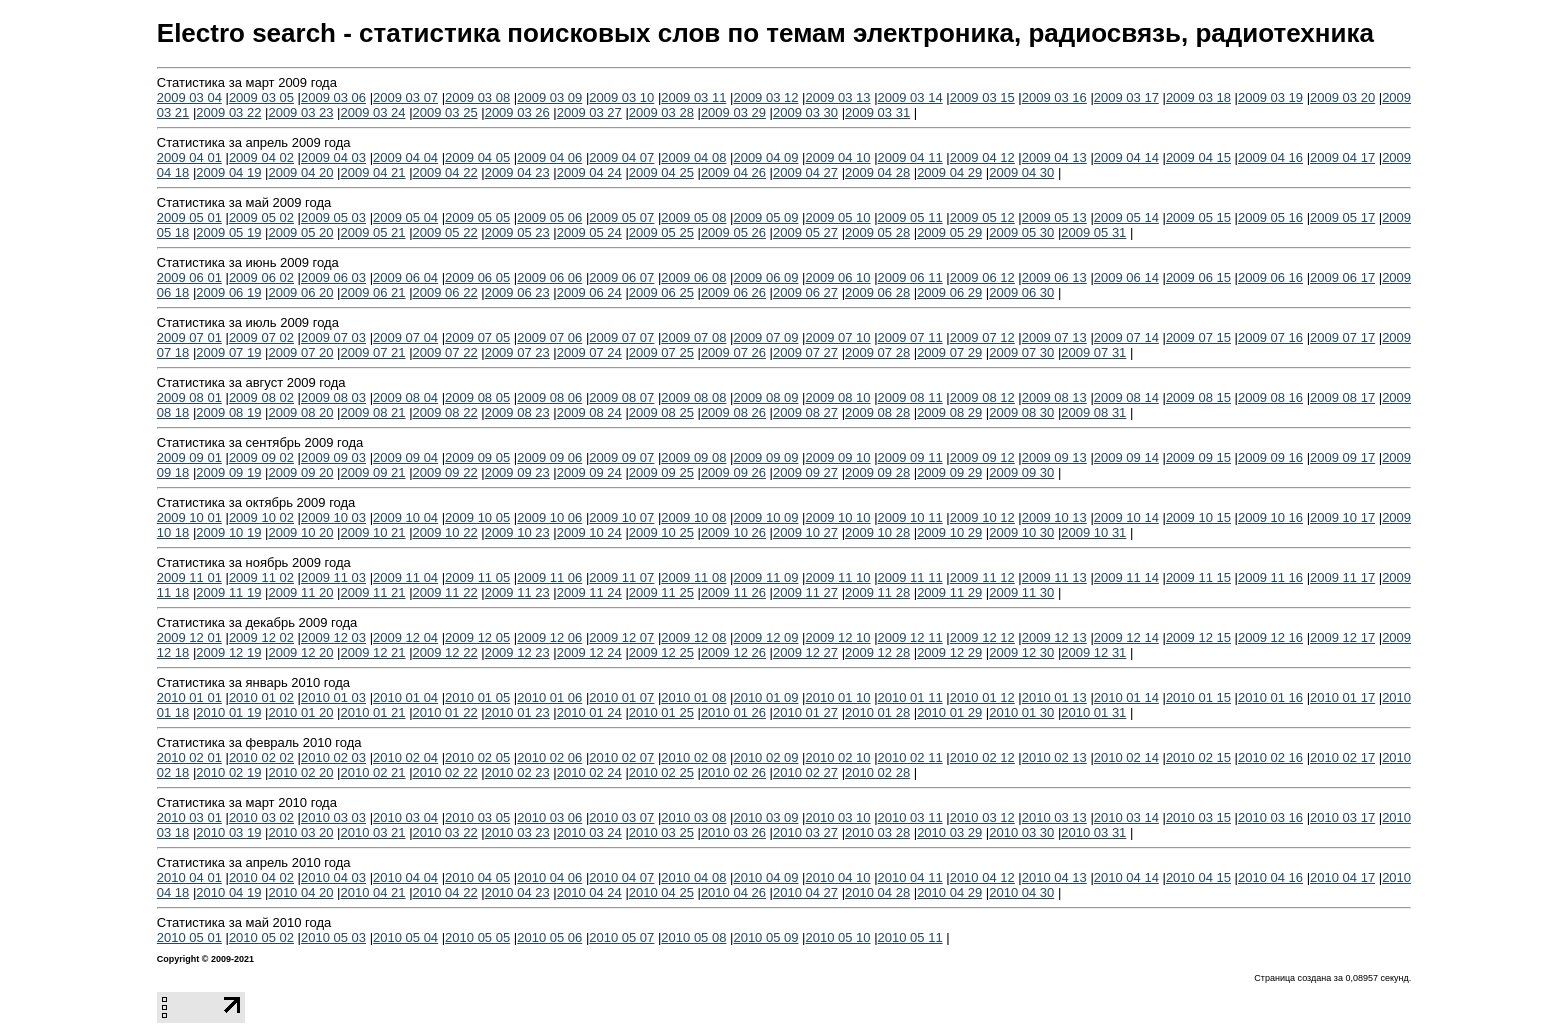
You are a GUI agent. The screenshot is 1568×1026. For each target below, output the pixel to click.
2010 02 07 (621, 757)
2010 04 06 (549, 877)
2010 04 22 (445, 892)
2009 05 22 (445, 232)
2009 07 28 (877, 352)
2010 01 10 (838, 697)
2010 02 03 (333, 757)
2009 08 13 (1054, 397)
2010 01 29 (949, 712)
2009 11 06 (549, 577)
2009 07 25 (661, 352)
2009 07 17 (1342, 337)
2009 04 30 (1021, 172)
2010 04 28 (877, 892)
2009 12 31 (1093, 652)
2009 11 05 (477, 577)
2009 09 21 (373, 472)
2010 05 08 (693, 937)
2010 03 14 (1126, 817)
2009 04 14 (1126, 157)
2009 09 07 (621, 457)
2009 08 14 (1126, 397)
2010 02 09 (765, 757)
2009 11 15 (1198, 577)
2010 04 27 (805, 892)
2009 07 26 (733, 352)
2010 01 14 (1126, 697)
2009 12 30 (1021, 652)
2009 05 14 (1126, 217)
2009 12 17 (1342, 637)
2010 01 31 (1093, 712)
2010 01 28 (877, 712)
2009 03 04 (189, 97)
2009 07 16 (1270, 337)
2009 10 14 (1126, 517)
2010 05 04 (405, 937)
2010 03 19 (228, 832)
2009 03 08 (477, 97)
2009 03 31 (877, 112)
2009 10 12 (982, 517)
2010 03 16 (1270, 817)
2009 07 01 (189, 337)
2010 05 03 (333, 937)
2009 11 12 (982, 577)
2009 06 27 (805, 292)
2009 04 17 (1342, 157)
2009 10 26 (733, 532)
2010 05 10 (838, 937)
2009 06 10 (838, 277)
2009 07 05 (477, 337)
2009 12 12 (982, 637)
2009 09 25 (661, 472)
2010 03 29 (949, 832)
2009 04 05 (477, 157)
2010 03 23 (517, 832)
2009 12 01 (189, 637)
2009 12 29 (949, 652)
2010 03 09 (765, 817)
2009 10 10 (838, 517)
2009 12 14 (1126, 637)
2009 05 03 (333, 217)
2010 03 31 (1093, 832)
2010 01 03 (333, 697)
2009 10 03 (333, 517)
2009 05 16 (1270, 217)
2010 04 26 (733, 892)
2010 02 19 (228, 772)
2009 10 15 (1198, 517)
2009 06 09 (765, 277)
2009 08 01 (189, 397)
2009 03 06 (333, 97)
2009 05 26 (733, 232)
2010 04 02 (261, 877)
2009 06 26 (733, 292)
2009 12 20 (300, 652)
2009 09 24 (589, 472)
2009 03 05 (261, 97)
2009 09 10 (838, 457)
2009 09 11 (910, 457)
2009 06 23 (517, 292)
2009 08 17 (1342, 397)
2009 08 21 (373, 412)
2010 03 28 (877, 832)
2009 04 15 (1198, 157)
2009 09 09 (765, 457)
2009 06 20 (300, 292)
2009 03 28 (661, 112)
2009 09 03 (333, 457)
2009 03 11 (693, 97)
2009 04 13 (1054, 157)
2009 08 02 (261, 397)
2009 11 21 (373, 592)
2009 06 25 (661, 292)
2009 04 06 (549, 157)
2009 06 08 (693, 277)
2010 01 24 (589, 712)
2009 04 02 (261, 157)
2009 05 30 (1021, 232)
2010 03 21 (373, 832)
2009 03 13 (838, 97)
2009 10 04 (405, 517)
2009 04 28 (877, 172)
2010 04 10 (838, 877)
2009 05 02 (261, 217)
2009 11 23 (517, 592)
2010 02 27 (805, 772)
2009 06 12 (982, 277)
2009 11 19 (228, 592)
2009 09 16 (1270, 457)
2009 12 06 (549, 637)
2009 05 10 (838, 217)
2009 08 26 (733, 412)
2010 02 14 (1126, 757)
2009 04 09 (765, 157)
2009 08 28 (877, 412)
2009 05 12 (982, 217)
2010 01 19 (228, 712)
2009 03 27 (589, 112)
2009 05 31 (1093, 232)
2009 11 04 (405, 577)
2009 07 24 (589, 352)
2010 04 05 (477, 877)
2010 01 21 (373, 712)
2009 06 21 (373, 292)
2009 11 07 (621, 577)
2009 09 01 (189, 457)
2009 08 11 (910, 397)
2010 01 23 (517, 712)
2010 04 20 (300, 892)
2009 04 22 (445, 172)
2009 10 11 (910, 517)
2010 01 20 (300, 712)
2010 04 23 (517, 892)
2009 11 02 (261, 577)
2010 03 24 (589, 832)
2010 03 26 (733, 832)
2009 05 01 (189, 217)
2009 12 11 (910, 637)
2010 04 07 (621, 877)
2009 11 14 (1126, 577)
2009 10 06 (549, 517)
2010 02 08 (693, 757)
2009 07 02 (261, 337)
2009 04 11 (910, 157)
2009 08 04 (405, 397)
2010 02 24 (589, 772)
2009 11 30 (1021, 592)
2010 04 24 (589, 892)
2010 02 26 (733, 772)
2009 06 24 (589, 292)
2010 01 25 (661, 712)
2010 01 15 (1198, 697)
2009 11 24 (589, 592)
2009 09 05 (477, 457)
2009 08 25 (661, 412)
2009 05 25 (661, 232)
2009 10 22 (445, 532)
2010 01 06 (549, 697)
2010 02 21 (373, 772)
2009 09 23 (517, 472)
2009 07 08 (693, 337)
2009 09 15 (1198, 457)
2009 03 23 (300, 112)
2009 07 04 (405, 337)
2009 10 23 (517, 532)
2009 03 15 (982, 97)
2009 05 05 (477, 217)
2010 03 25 (661, 832)
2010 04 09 (765, 877)
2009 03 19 (1270, 97)
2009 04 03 (333, 157)
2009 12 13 (1054, 637)
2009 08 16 (1270, 397)
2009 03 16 (1054, 97)
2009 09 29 (949, 472)
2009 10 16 (1270, 517)
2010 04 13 (1054, 877)
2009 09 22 (445, 472)
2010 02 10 (838, 757)
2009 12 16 (1270, 637)
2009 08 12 (982, 397)
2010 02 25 (661, 772)
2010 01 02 (261, 697)
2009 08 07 (621, 397)
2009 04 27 (805, 172)
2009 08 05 (477, 397)
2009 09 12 (982, 457)
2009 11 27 (805, 592)
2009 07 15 (1198, 337)
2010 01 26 (733, 712)
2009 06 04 (405, 277)
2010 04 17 (1342, 877)
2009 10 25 (661, 532)
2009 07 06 (549, 337)
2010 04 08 (693, 877)
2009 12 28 (877, 652)
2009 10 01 (189, 517)
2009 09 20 (300, 472)
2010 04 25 (661, 892)
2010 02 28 (877, 772)
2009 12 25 (661, 652)
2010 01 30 (1021, 712)
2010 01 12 (982, 697)
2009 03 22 (228, 112)
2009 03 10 (621, 97)
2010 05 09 (765, 937)
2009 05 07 (621, 217)
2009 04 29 (949, 172)
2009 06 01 (189, 277)
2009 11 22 (445, 592)
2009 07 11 (910, 337)
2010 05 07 (621, 937)
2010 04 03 (333, 877)
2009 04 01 (189, 157)
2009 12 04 (405, 637)
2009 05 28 (877, 232)
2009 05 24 (589, 232)
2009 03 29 (733, 112)
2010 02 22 (445, 772)
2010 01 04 (405, 697)
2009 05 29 (949, 232)
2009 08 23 (517, 412)
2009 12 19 (228, 652)
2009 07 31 (1093, 352)
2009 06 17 (1342, 277)
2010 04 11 (910, 877)
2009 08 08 (693, 397)
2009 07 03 (333, 337)
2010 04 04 (405, 877)
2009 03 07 (405, 97)
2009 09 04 (405, 457)
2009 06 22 (445, 292)
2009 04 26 (733, 172)
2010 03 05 (477, 817)
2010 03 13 (1054, 817)
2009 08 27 (805, 412)
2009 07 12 (982, 337)
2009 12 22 (445, 652)
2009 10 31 (1093, 532)
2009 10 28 (877, 532)
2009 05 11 (910, 217)
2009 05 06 (549, 217)
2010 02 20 (300, 772)
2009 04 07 (621, 157)
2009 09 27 (805, 472)
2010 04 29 (949, 892)
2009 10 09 (765, 517)
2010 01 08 (693, 697)
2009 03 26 (517, 112)
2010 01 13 (1054, 697)
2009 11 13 (1054, 577)
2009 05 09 (765, 217)
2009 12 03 (333, 637)
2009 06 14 (1126, 277)
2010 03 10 (838, 817)
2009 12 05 (477, 637)
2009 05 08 (693, 217)
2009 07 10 (838, 337)
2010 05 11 (910, 937)
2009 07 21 (373, 352)
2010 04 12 (982, 877)
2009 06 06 (549, 277)
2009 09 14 (1126, 457)
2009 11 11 (910, 577)
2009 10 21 (373, 532)
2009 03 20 (1342, 97)
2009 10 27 (805, 532)
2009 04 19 (228, 172)
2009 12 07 (621, 637)
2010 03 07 (621, 817)
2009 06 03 (333, 277)
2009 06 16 (1270, 277)
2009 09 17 (1342, 457)
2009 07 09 (765, 337)
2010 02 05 (477, 757)
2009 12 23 (517, 652)
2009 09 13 (1054, 457)
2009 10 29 (949, 532)
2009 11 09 (765, 577)
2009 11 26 (733, 592)
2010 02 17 (1342, 757)
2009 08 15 (1198, 397)
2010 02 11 (910, 757)
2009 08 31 (1093, 412)
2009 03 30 (805, 112)
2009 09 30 (1021, 472)
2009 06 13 (1054, 277)
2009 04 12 (982, 157)
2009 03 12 (765, 97)
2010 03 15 (1198, 817)
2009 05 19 (228, 232)
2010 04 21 (373, 892)
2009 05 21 (373, 232)
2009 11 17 (1342, 577)
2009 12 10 (838, 637)
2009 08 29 (949, 412)
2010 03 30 (1021, 832)
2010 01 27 (805, 712)
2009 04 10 (838, 157)
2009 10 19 (228, 532)
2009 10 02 (261, 517)
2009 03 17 (1126, 97)
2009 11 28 (877, 592)
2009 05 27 (805, 232)
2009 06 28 (877, 292)
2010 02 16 (1270, 757)
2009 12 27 (805, 652)
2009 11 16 (1270, 577)
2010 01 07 (621, 697)
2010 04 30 (1021, 892)
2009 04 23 (517, 172)
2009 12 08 (693, 637)
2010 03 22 (445, 832)
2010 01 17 (1342, 697)
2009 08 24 (589, 412)
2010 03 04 (405, 817)
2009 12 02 (261, 637)
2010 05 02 (261, 937)
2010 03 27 (805, 832)
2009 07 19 (228, 352)
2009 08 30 (1021, 412)
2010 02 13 (1054, 757)
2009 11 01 (189, 577)
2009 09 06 (549, 457)
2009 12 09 (765, 637)
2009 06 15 (1198, 277)
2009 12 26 (733, 652)
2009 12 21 (373, 652)
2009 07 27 (805, 352)
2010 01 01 (189, 697)
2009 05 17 (1342, 217)
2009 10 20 (300, 532)
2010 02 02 (261, 757)
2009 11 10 (838, 577)
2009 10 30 (1021, 532)
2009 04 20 (300, 172)
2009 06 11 (910, 277)
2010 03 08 (693, 817)
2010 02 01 (189, 757)
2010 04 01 (189, 877)
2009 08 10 (838, 397)
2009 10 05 (477, 517)
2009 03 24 (373, 112)
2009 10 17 (1342, 517)
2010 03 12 (982, 817)
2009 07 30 (1021, 352)
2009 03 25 (445, 112)
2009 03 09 (549, 97)
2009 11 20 (300, 592)
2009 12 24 (589, 652)
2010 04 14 (1126, 877)
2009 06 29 (949, 292)
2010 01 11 (910, 697)
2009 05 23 (517, 232)
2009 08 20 (300, 412)
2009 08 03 (333, 397)
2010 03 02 (261, 817)
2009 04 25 (661, 172)
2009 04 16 (1270, 157)
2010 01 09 (765, 697)
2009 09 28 (877, 472)
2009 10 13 (1054, 517)
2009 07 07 (621, 337)
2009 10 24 (589, 532)
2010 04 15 (1198, 877)
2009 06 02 (261, 277)
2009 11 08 (693, 577)
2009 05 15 (1198, 217)
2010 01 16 (1270, 697)
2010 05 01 (189, 937)
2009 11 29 (949, 592)
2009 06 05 (477, 277)
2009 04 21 (373, 172)
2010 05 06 (549, 937)
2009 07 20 (300, 352)
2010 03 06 (549, 817)
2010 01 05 (477, 697)
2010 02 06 (549, 757)
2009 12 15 (1198, 637)
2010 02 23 (517, 772)
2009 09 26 (733, 472)
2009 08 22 (445, 412)
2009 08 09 (765, 397)
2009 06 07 (621, 277)
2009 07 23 (517, 352)
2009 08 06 (549, 397)
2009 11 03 (333, 577)
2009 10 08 (693, 517)
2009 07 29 (949, 352)
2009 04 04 (405, 157)
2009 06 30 (1021, 292)
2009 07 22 (445, 352)
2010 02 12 (982, 757)
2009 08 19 (228, 412)
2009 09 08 (693, 457)
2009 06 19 (228, 292)
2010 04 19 (228, 892)
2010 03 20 (300, 832)
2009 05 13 (1054, 217)
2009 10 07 (621, 517)
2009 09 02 (261, 457)
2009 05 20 (300, 232)
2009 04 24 (589, 172)
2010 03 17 (1342, 817)
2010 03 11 (910, 817)
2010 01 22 (445, 712)
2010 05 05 (477, 937)
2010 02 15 (1198, 757)
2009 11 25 (661, 592)
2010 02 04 (405, 757)
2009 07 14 (1126, 337)
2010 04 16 (1270, 877)
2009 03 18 (1198, 97)
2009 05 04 (405, 217)
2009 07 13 (1054, 337)
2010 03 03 (333, 817)
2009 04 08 (693, 157)
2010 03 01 (189, 817)
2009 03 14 (910, 97)
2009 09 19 (228, 472)
